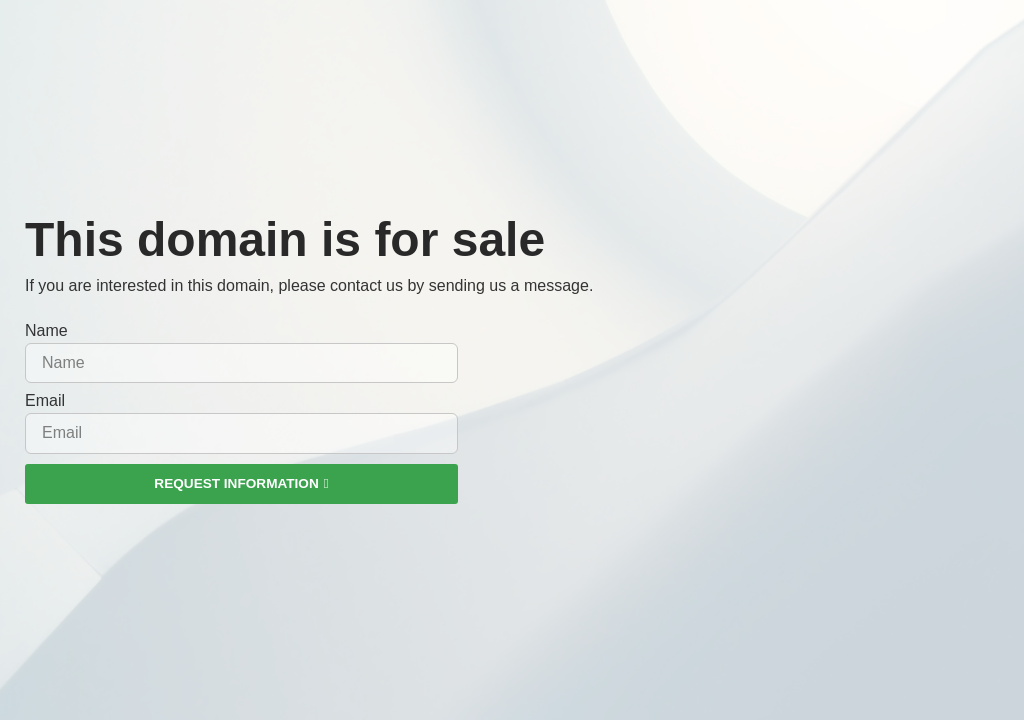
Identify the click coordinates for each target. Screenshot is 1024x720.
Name (46, 331)
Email (45, 401)
